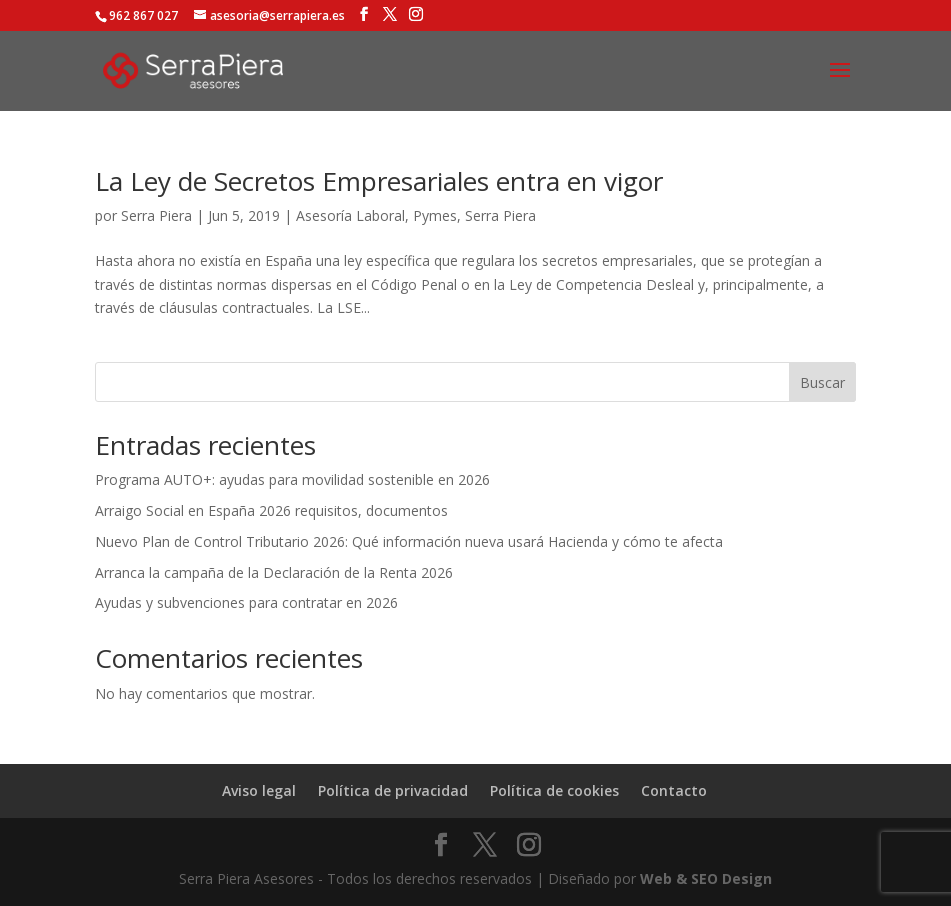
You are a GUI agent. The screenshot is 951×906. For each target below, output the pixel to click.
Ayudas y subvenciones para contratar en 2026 (246, 602)
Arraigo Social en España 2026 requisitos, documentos (271, 510)
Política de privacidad (393, 790)
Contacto (674, 790)
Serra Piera (156, 215)
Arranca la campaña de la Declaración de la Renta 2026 (274, 572)
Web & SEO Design (706, 878)
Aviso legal (259, 790)
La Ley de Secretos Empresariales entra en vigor (379, 181)
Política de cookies (554, 790)
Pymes (435, 215)
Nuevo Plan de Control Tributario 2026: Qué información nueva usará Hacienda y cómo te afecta (409, 541)
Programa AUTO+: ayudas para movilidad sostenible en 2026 (292, 479)
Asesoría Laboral (350, 215)
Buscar (822, 382)
